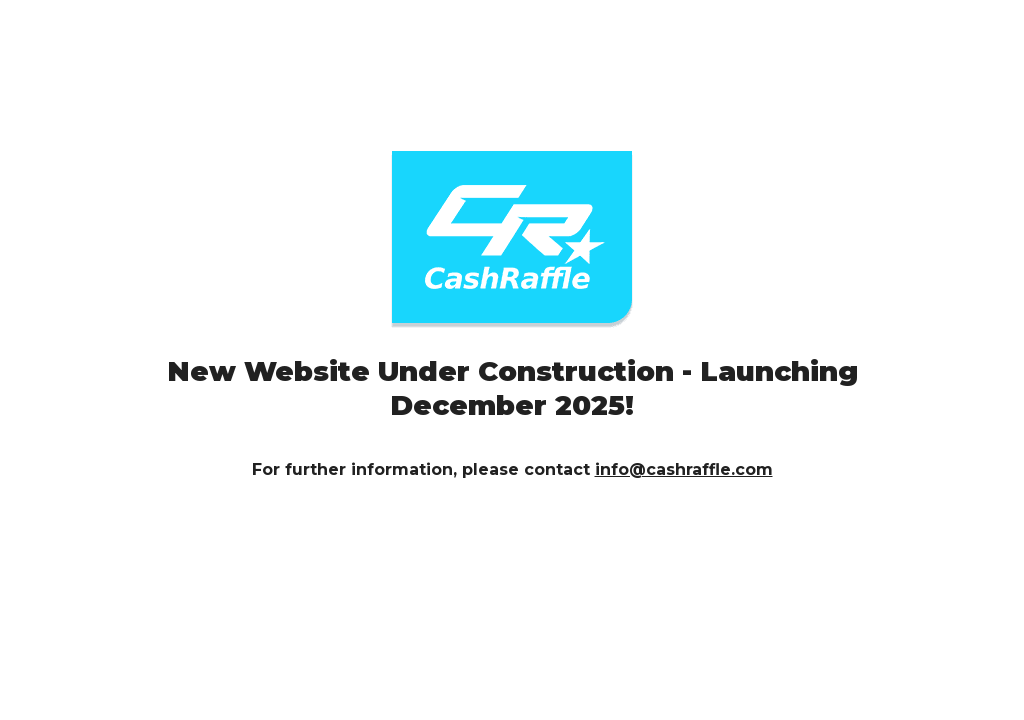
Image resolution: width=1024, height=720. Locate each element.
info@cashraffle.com (684, 469)
